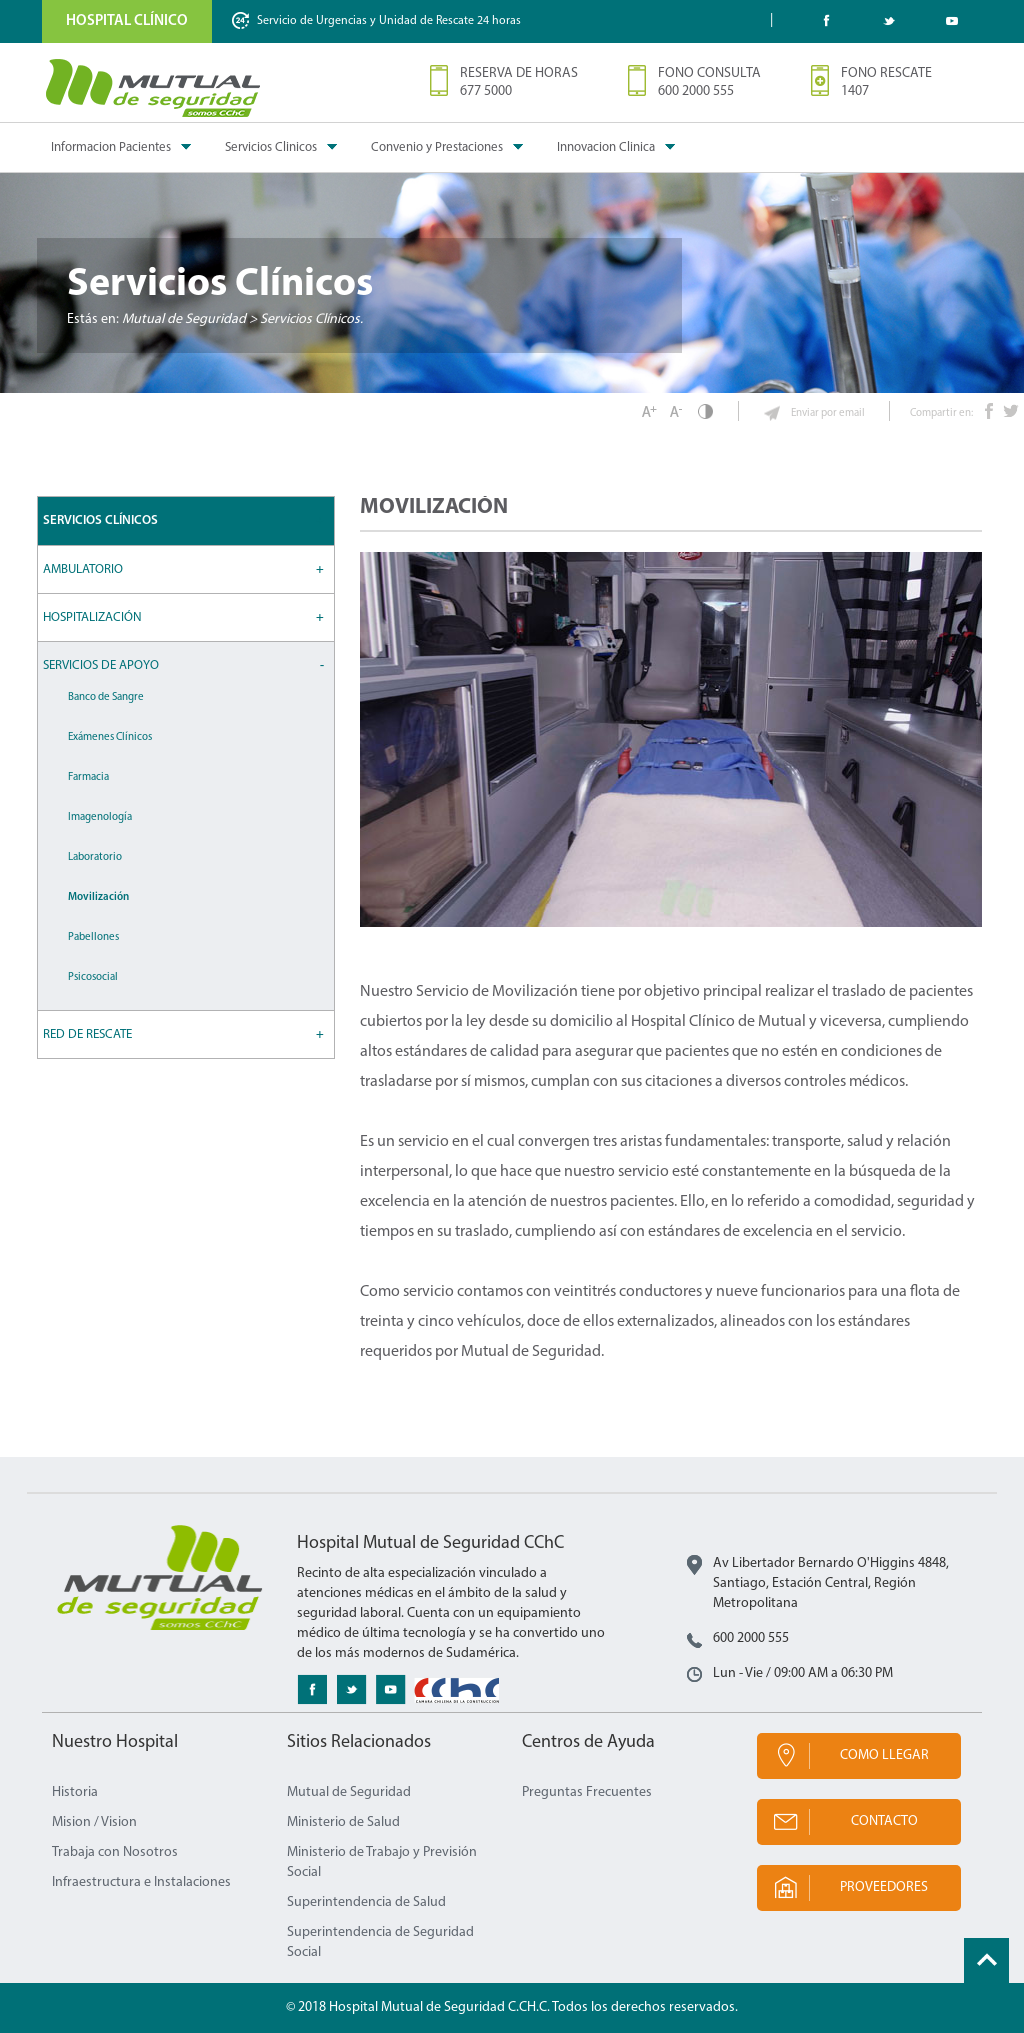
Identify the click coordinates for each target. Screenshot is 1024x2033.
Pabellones (93, 937)
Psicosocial (93, 977)
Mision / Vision (94, 1822)
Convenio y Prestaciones (437, 147)
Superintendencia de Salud (366, 1902)
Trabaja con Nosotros (115, 1852)
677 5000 (486, 91)
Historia (75, 1792)
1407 (855, 91)
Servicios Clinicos (271, 147)
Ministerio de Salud (343, 1822)
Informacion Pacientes (111, 147)
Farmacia (88, 777)
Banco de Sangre (106, 697)
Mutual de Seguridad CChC (154, 88)
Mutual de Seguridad (349, 1792)
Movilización (98, 897)
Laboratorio (95, 857)
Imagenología (100, 817)
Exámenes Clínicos (110, 737)
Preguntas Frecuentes (587, 1792)
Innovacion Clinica (606, 147)
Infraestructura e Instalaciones (141, 1882)
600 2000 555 (696, 91)
